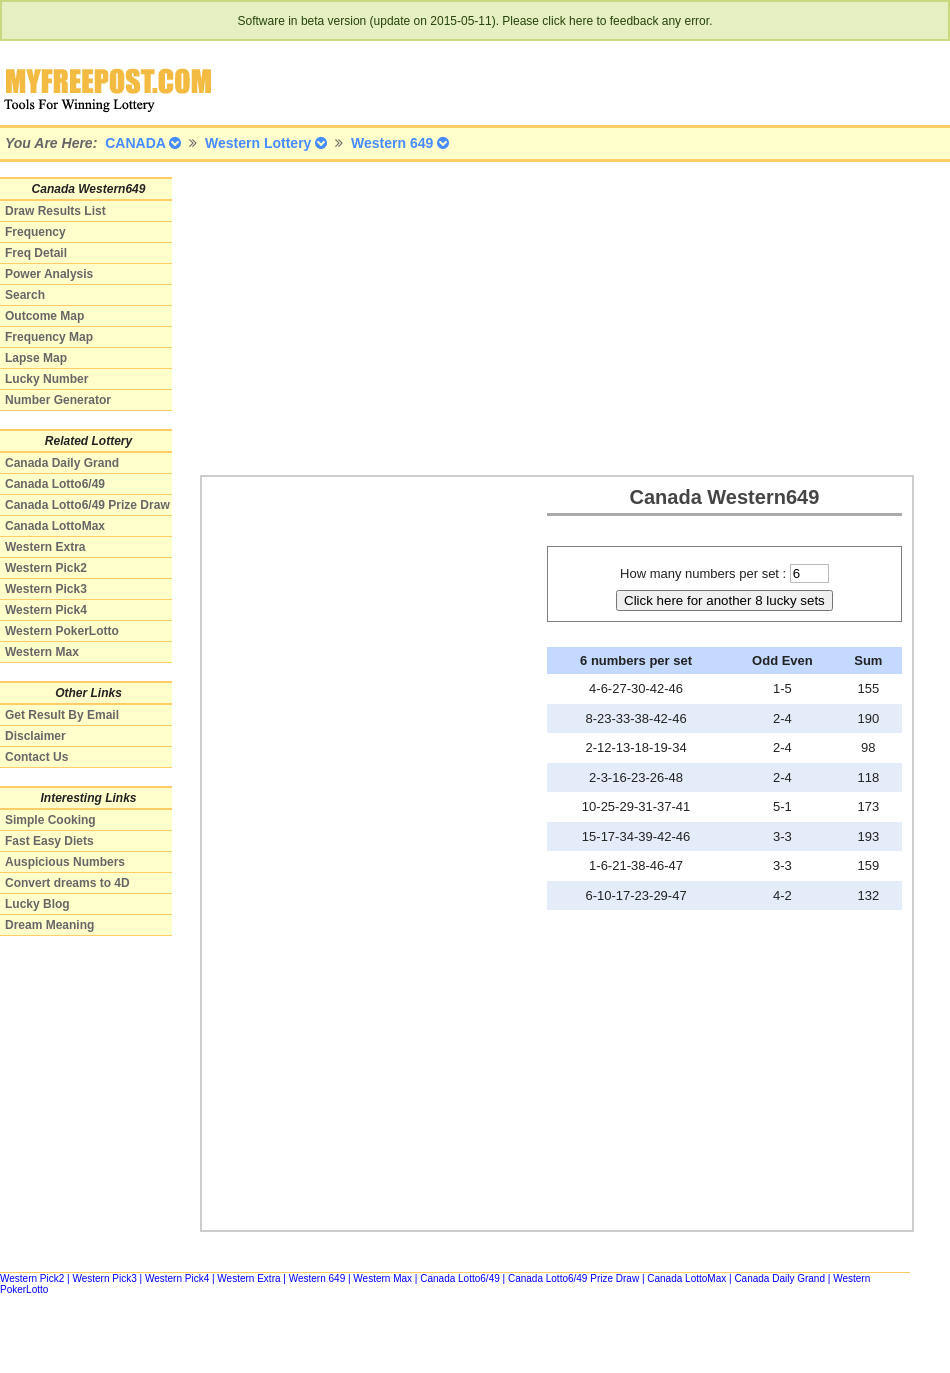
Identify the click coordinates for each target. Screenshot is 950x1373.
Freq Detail (36, 253)
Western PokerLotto (62, 631)
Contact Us (36, 757)
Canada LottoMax (55, 526)
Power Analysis (49, 274)
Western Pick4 (46, 610)
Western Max (42, 652)
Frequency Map (49, 337)
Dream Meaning (49, 925)
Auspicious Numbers (65, 862)
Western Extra (45, 547)
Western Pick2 (46, 568)
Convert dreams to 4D (67, 883)
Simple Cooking (50, 820)
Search (25, 295)
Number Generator (58, 400)
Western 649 (317, 1278)
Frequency (35, 232)
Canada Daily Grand (62, 463)
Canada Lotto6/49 (55, 484)
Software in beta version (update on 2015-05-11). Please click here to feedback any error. (475, 21)
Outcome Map (44, 316)
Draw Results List (55, 211)
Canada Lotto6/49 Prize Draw (87, 505)
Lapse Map (36, 358)
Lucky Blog (37, 904)
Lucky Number (46, 379)
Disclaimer (35, 736)
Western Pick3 (46, 589)
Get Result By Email (62, 715)
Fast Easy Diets (49, 841)
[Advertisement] (549, 317)
